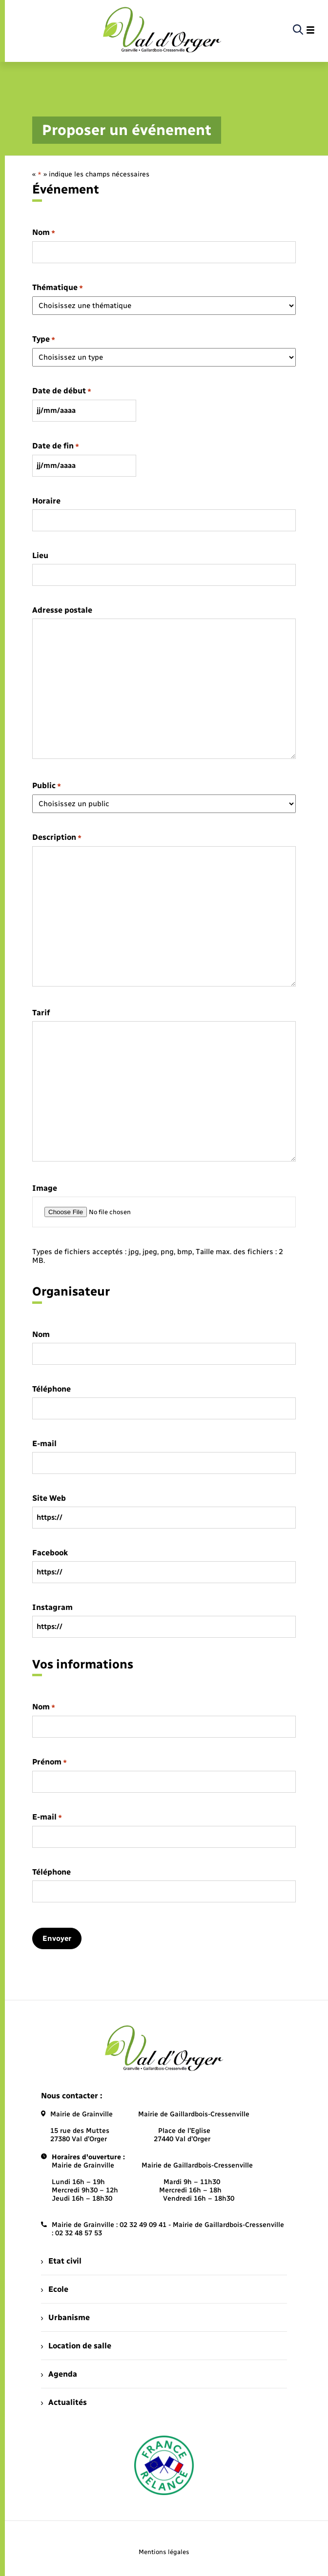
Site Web (49, 1498)
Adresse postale (62, 610)
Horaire (46, 501)
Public (46, 786)
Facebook (50, 1553)
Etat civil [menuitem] (61, 2261)
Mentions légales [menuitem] (164, 2552)
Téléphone (51, 1389)
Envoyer (56, 1938)
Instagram (52, 1607)
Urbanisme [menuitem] (65, 2317)
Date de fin (55, 446)
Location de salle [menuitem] (76, 2345)
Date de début (61, 391)
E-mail (44, 1443)
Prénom (49, 1762)
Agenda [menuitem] (59, 2374)
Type (43, 339)
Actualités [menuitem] (64, 2402)
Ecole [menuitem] (54, 2289)
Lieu (40, 555)
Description (57, 837)
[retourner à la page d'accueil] (162, 30)
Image (44, 1188)
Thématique (57, 287)
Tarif (41, 1012)
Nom (43, 232)
